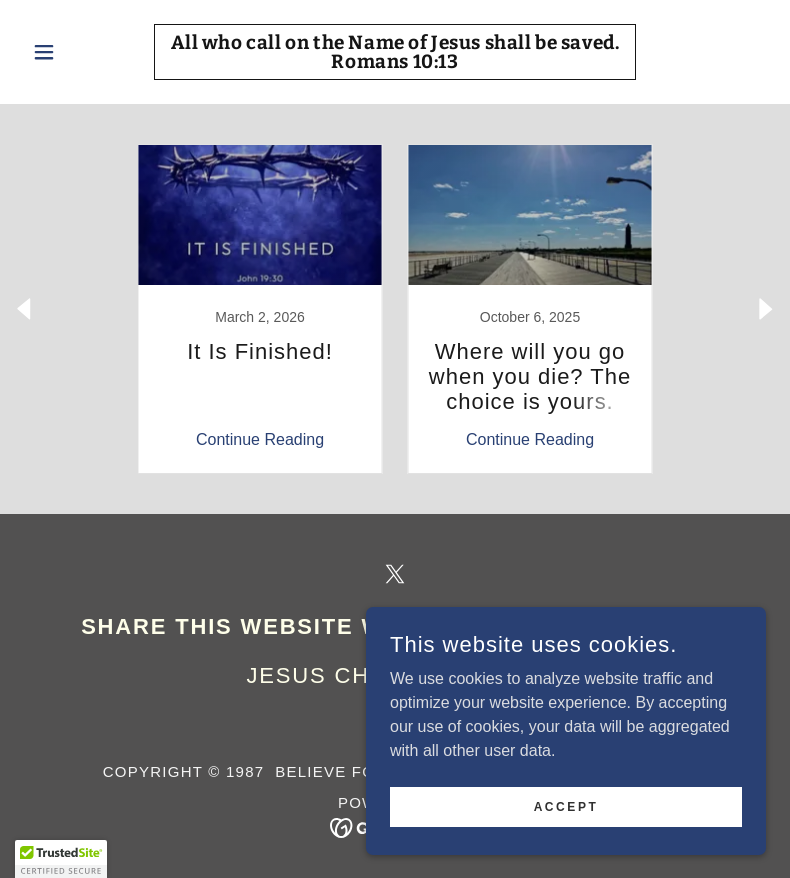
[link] (394, 62)
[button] (79, 52)
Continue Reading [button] (260, 439)
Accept (566, 806)
